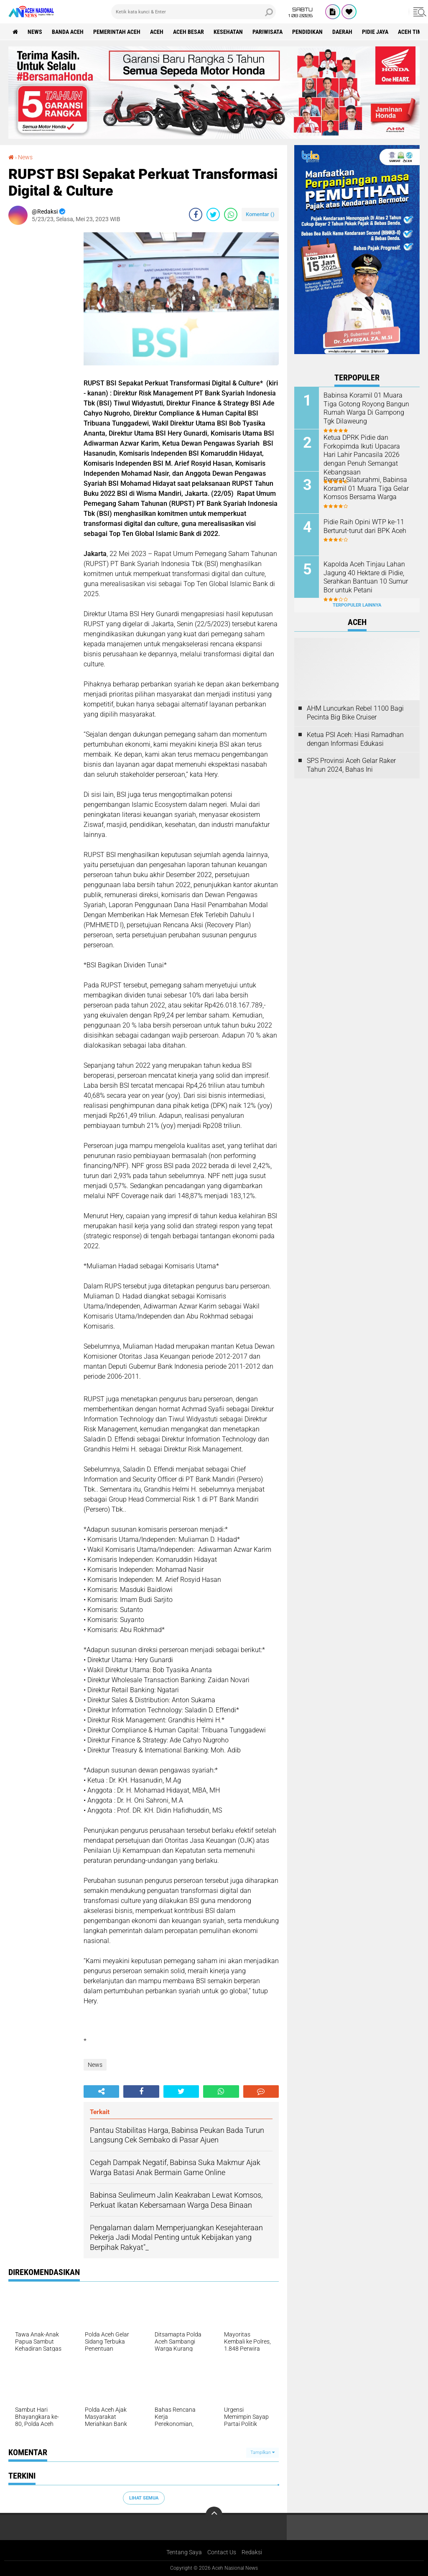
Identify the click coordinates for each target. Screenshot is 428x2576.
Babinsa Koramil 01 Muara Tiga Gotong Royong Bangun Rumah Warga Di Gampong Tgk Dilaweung (366, 408)
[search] (193, 11)
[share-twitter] (213, 214)
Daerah (342, 31)
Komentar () (260, 214)
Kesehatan (228, 31)
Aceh (156, 31)
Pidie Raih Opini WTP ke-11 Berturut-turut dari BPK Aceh (365, 526)
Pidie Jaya (375, 31)
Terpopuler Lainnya (357, 605)
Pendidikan (307, 31)
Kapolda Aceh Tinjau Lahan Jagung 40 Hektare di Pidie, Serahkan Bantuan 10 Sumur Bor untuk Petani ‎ (366, 577)
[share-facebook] (195, 214)
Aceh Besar (188, 31)
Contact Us (221, 2552)
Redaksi (252, 2552)
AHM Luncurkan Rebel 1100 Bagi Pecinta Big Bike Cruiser (355, 712)
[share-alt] (101, 2091)
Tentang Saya (184, 2552)
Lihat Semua (143, 2498)
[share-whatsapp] (230, 214)
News (35, 31)
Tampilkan (262, 2452)
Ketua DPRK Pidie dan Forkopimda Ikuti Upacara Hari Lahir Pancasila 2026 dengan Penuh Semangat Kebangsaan (362, 455)
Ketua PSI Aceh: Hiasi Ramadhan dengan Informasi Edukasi (355, 739)
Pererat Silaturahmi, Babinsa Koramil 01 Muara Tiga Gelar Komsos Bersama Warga (366, 488)
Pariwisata (267, 31)
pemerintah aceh (116, 31)
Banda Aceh (68, 31)
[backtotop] (214, 2515)
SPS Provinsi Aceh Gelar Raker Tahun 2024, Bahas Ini (351, 765)
